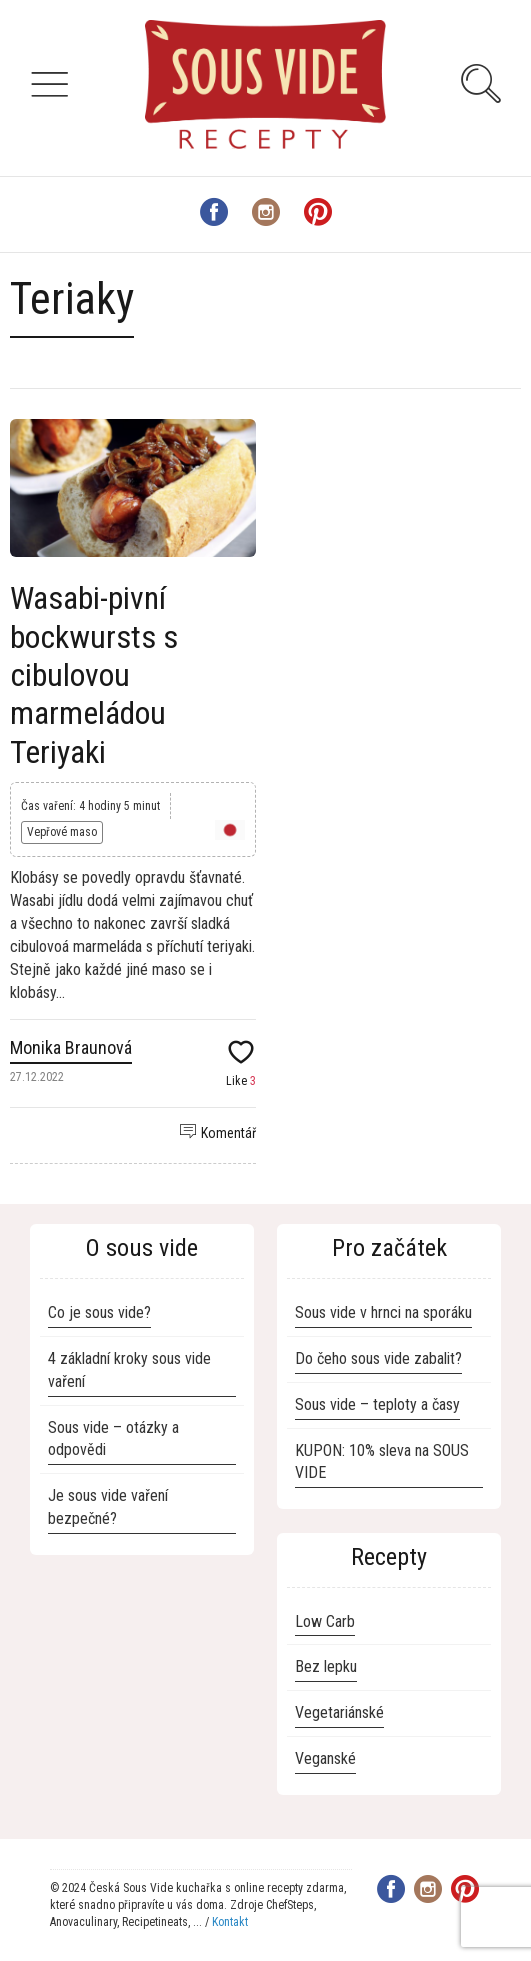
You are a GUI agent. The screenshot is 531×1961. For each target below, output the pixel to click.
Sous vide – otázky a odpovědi (113, 1439)
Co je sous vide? (99, 1312)
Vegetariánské (339, 1712)
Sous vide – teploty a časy (377, 1404)
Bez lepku (326, 1666)
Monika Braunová (71, 1047)
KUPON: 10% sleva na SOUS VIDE (382, 1462)
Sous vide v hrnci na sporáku (383, 1312)
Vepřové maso (62, 832)
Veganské (325, 1758)
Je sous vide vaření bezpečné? (108, 1507)
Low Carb (325, 1621)
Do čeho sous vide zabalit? (378, 1358)
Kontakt (230, 1922)
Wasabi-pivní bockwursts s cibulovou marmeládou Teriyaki (94, 675)
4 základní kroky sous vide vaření (129, 1370)
